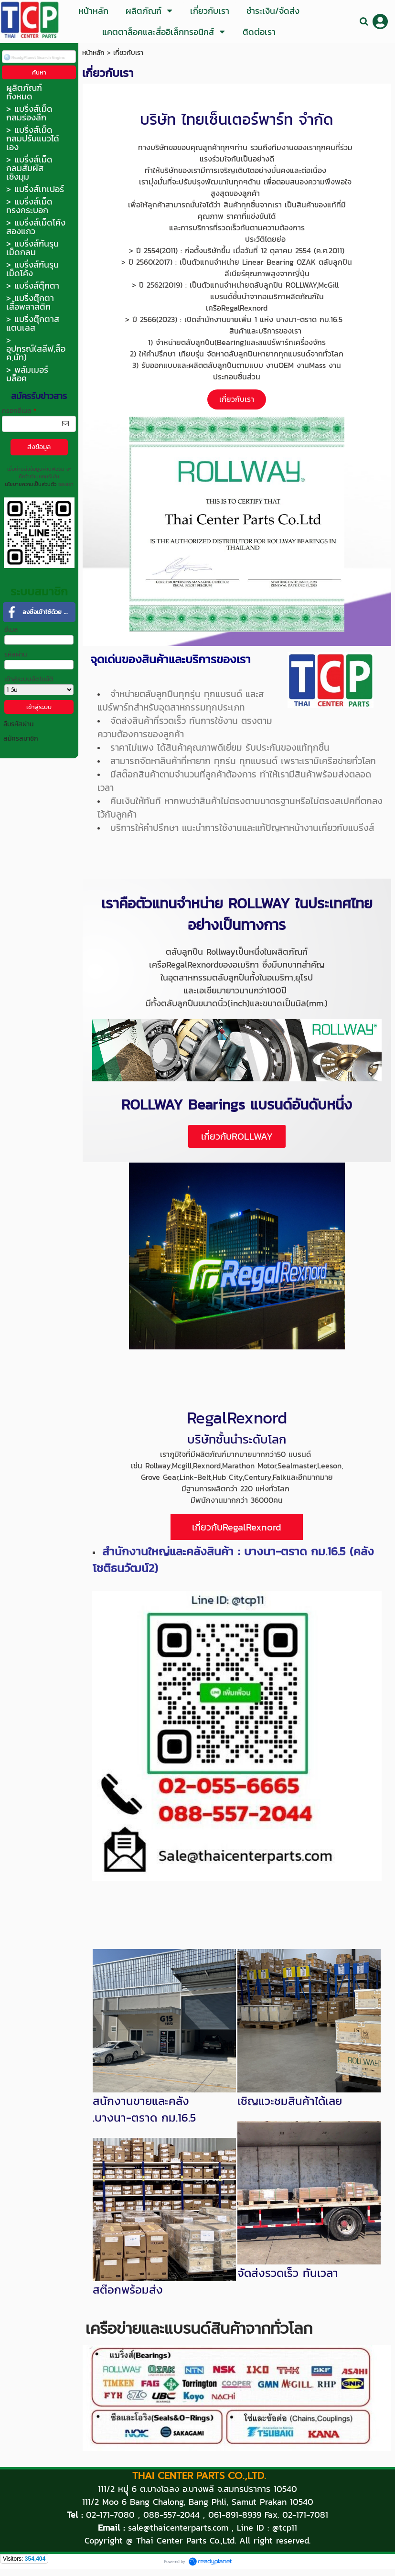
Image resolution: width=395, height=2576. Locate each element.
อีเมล (11, 630)
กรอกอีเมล (19, 411)
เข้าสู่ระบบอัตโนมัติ (28, 679)
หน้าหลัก (93, 53)
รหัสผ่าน (15, 654)
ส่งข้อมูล (39, 447)
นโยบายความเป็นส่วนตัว (30, 484)
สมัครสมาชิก (20, 738)
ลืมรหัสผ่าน (18, 724)
